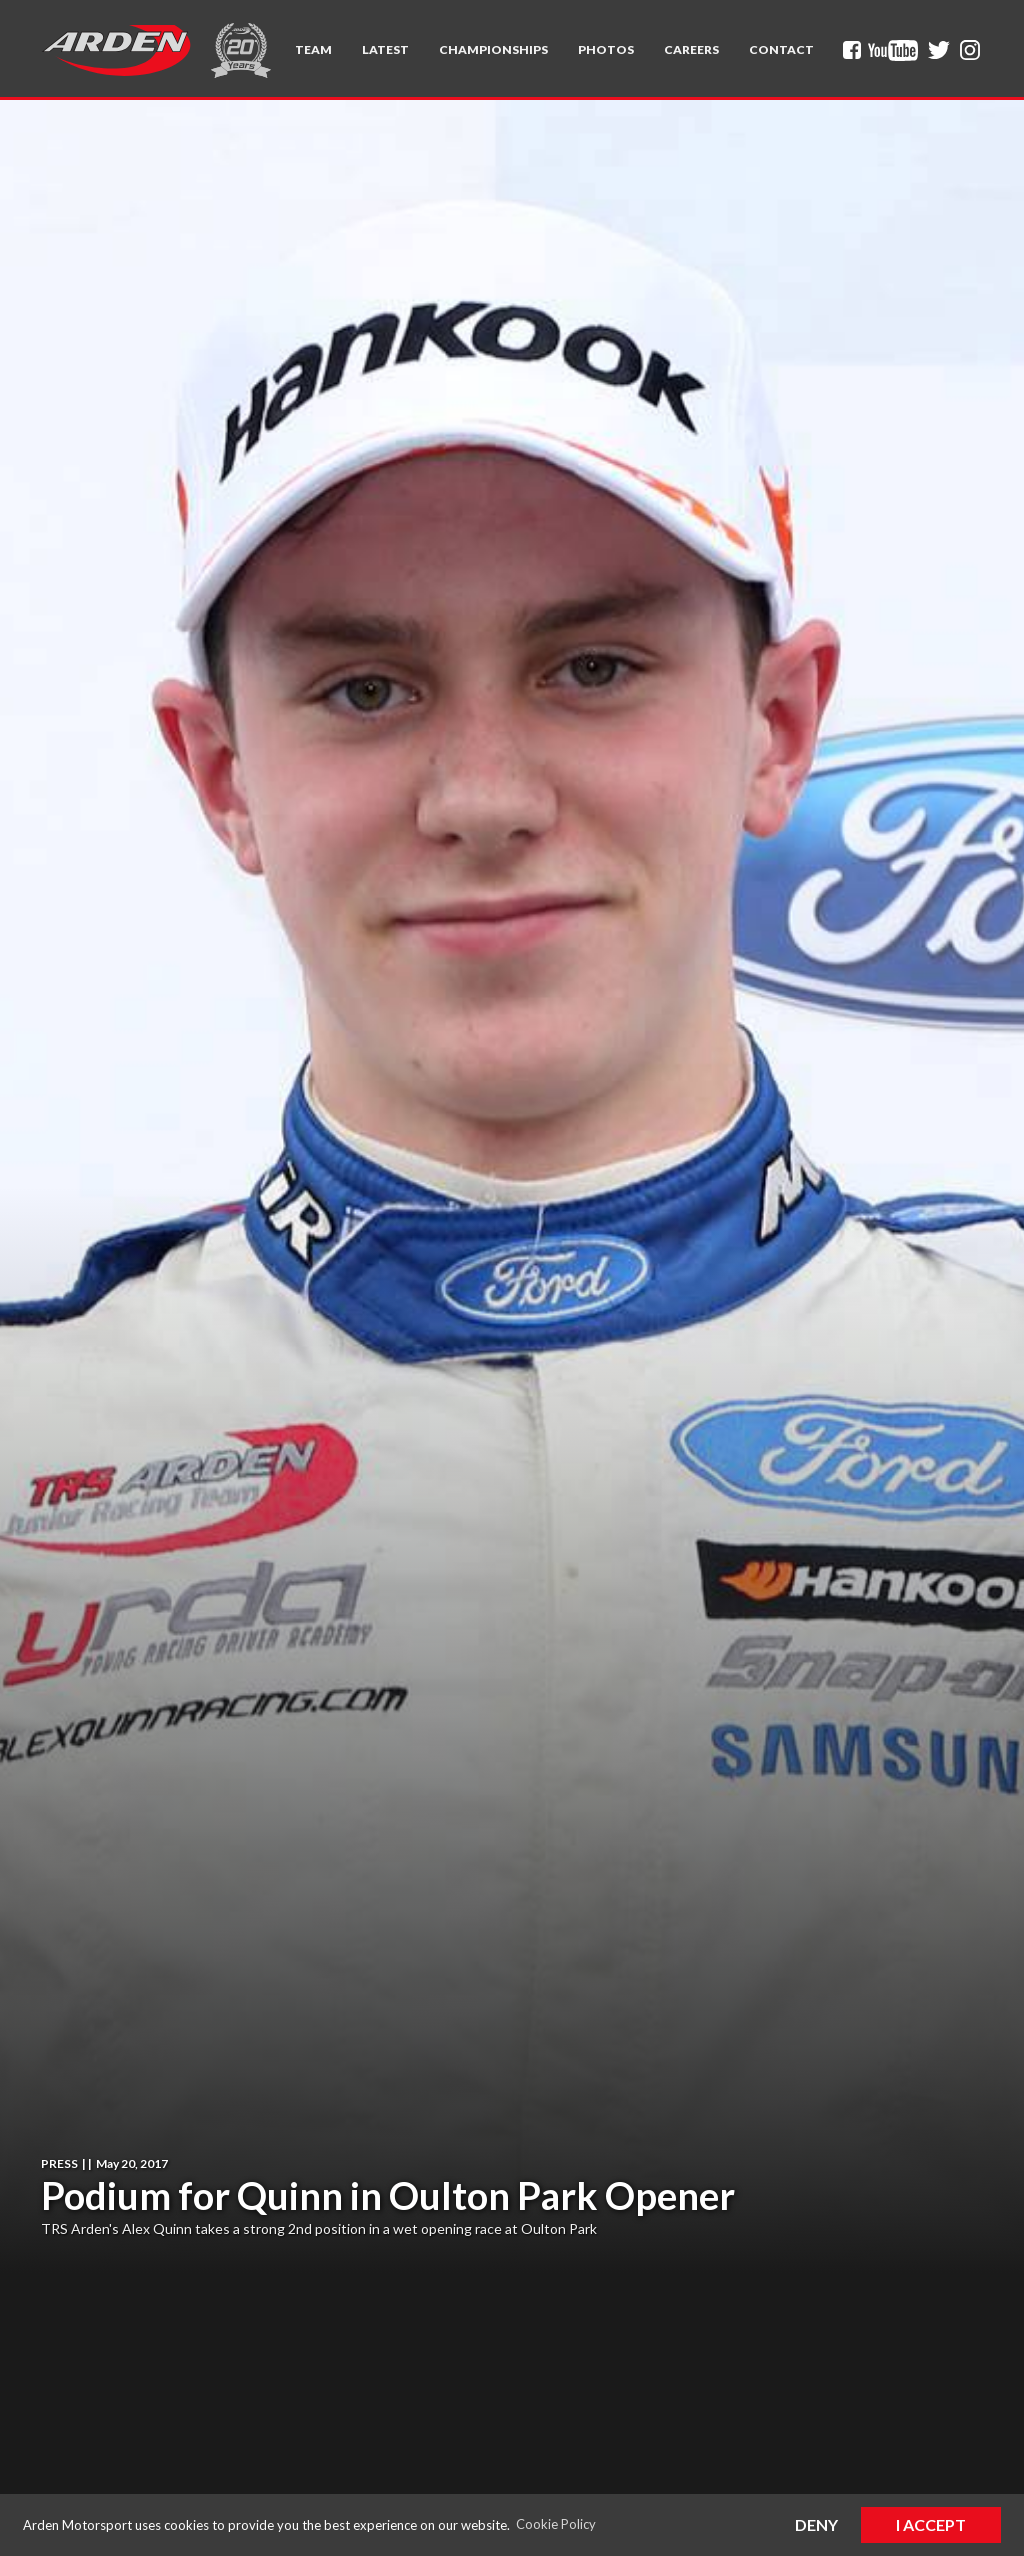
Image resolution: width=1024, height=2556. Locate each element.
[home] (116, 50)
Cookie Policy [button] (556, 2524)
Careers (691, 49)
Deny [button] (816, 2524)
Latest (385, 49)
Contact (781, 49)
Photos (606, 49)
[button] (313, 50)
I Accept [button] (931, 2524)
